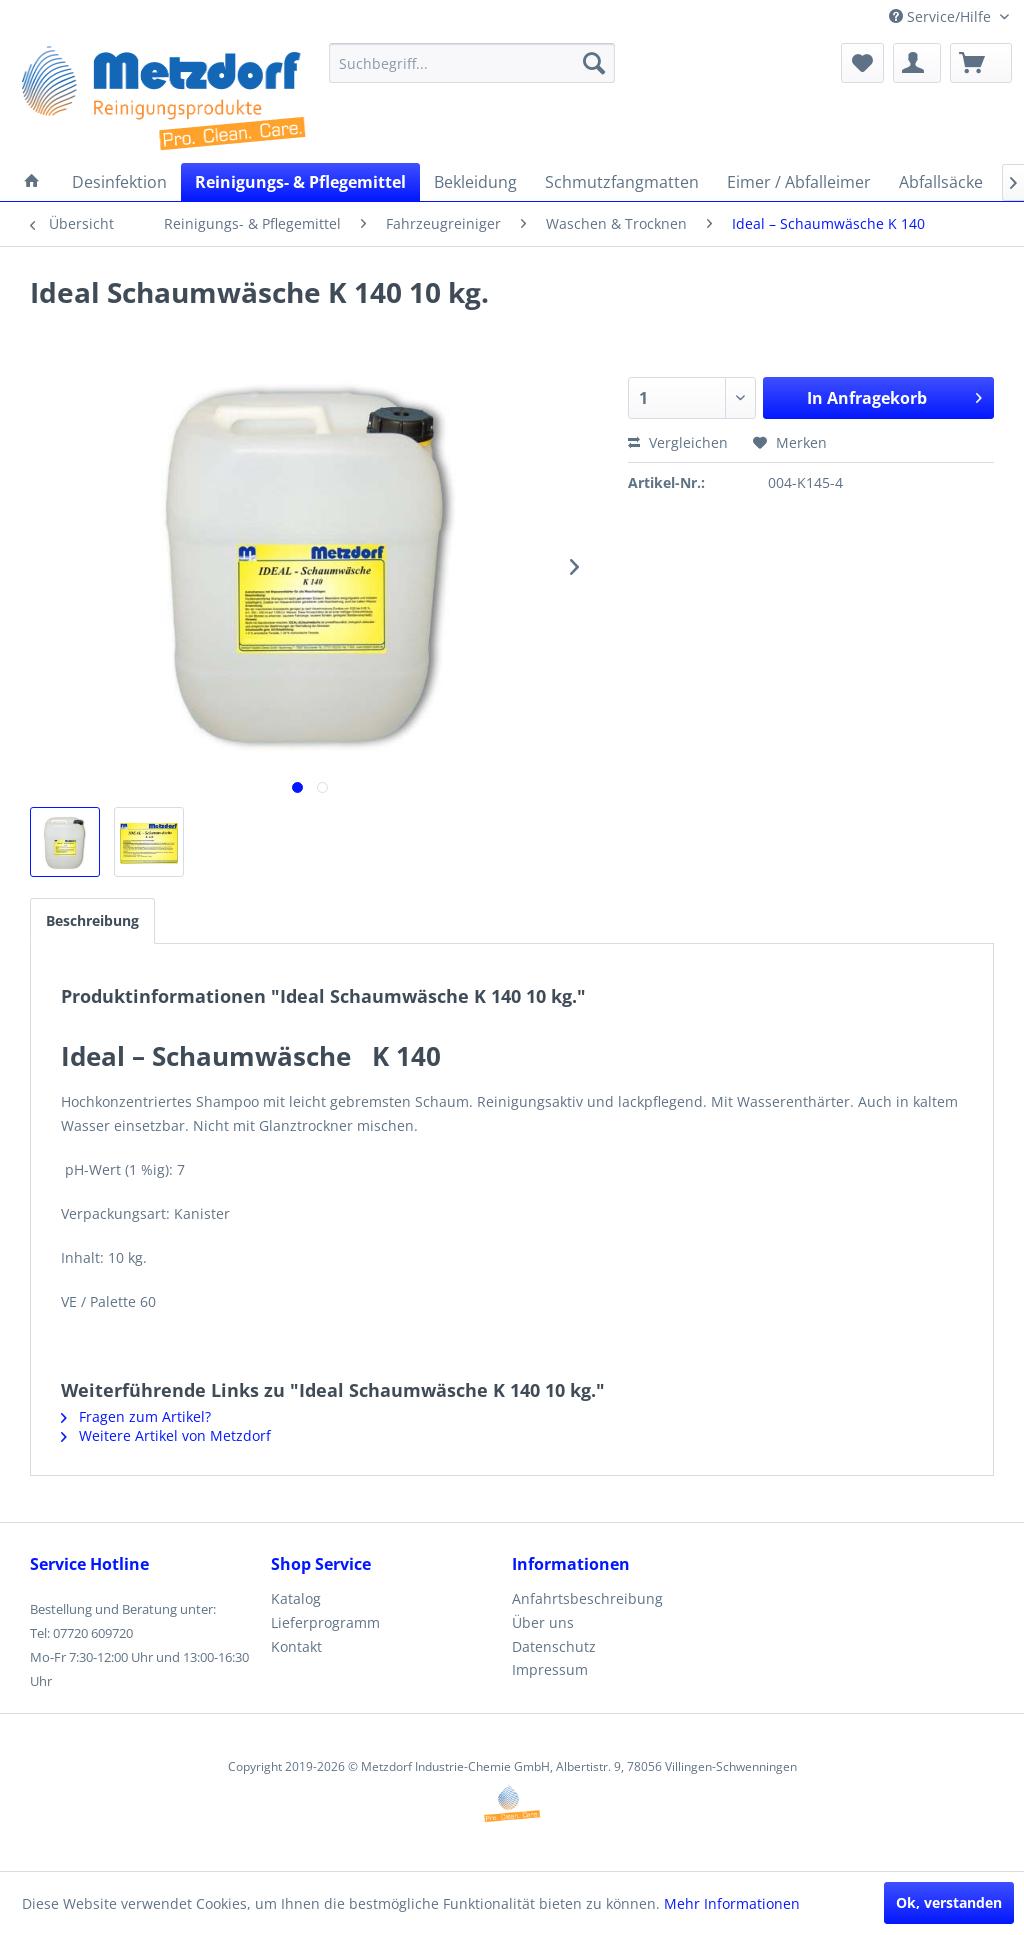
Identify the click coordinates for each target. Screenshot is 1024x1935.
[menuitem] (472, 63)
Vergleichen (678, 442)
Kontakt (296, 1646)
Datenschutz (554, 1646)
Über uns (543, 1622)
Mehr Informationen (732, 1903)
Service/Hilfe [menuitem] (942, 16)
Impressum (550, 1669)
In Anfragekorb (894, 395)
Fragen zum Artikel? (136, 1416)
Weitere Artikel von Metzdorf (166, 1435)
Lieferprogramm (325, 1622)
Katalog (296, 1598)
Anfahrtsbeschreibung (587, 1598)
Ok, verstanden (949, 1902)
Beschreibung (92, 920)
